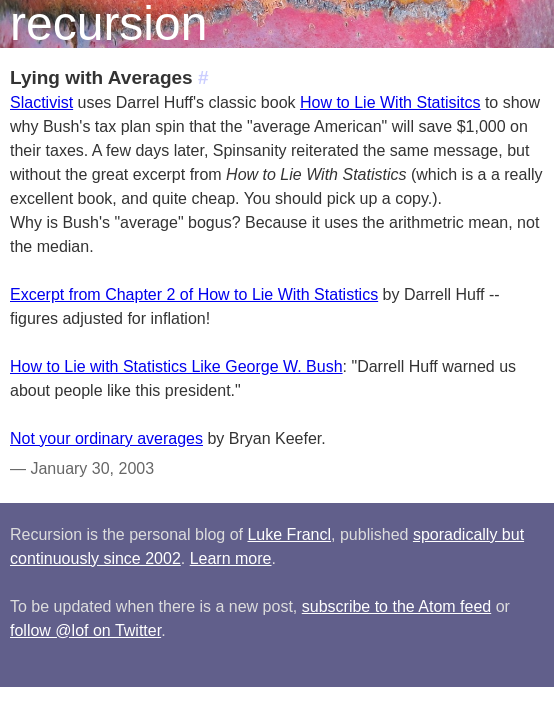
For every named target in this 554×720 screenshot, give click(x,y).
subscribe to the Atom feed (396, 606)
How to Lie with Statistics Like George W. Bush (176, 366)
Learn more (231, 558)
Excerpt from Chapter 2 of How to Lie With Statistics (194, 294)
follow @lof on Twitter (85, 630)
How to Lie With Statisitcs (390, 102)
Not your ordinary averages (106, 438)
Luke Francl (289, 534)
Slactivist (41, 102)
